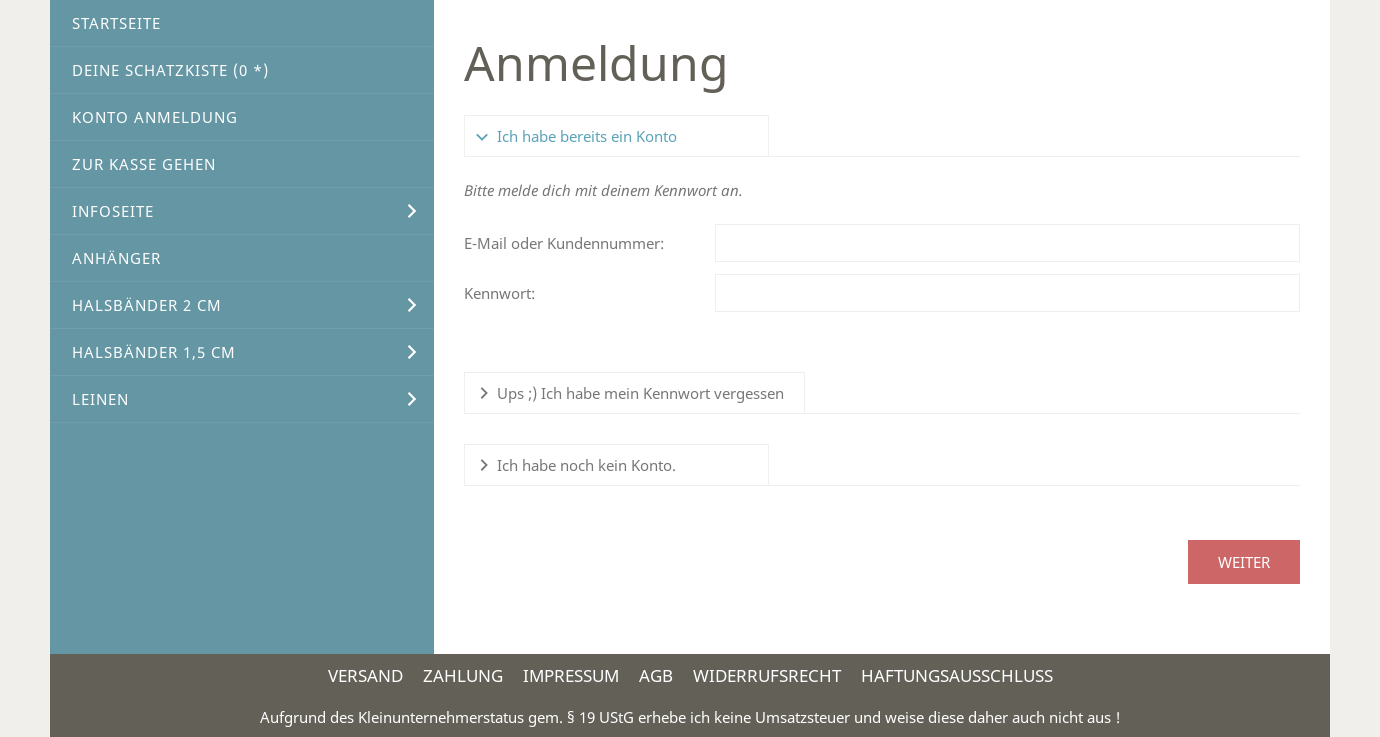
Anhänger (116, 258)
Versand (365, 675)
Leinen (100, 399)
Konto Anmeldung (155, 117)
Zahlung (463, 675)
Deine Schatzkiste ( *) (170, 70)
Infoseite (113, 211)
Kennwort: (499, 293)
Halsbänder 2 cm (147, 305)
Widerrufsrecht (767, 675)
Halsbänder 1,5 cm (154, 352)
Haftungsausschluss (957, 675)
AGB (656, 675)
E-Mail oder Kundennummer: (564, 243)
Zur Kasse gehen (144, 164)
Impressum (571, 675)
